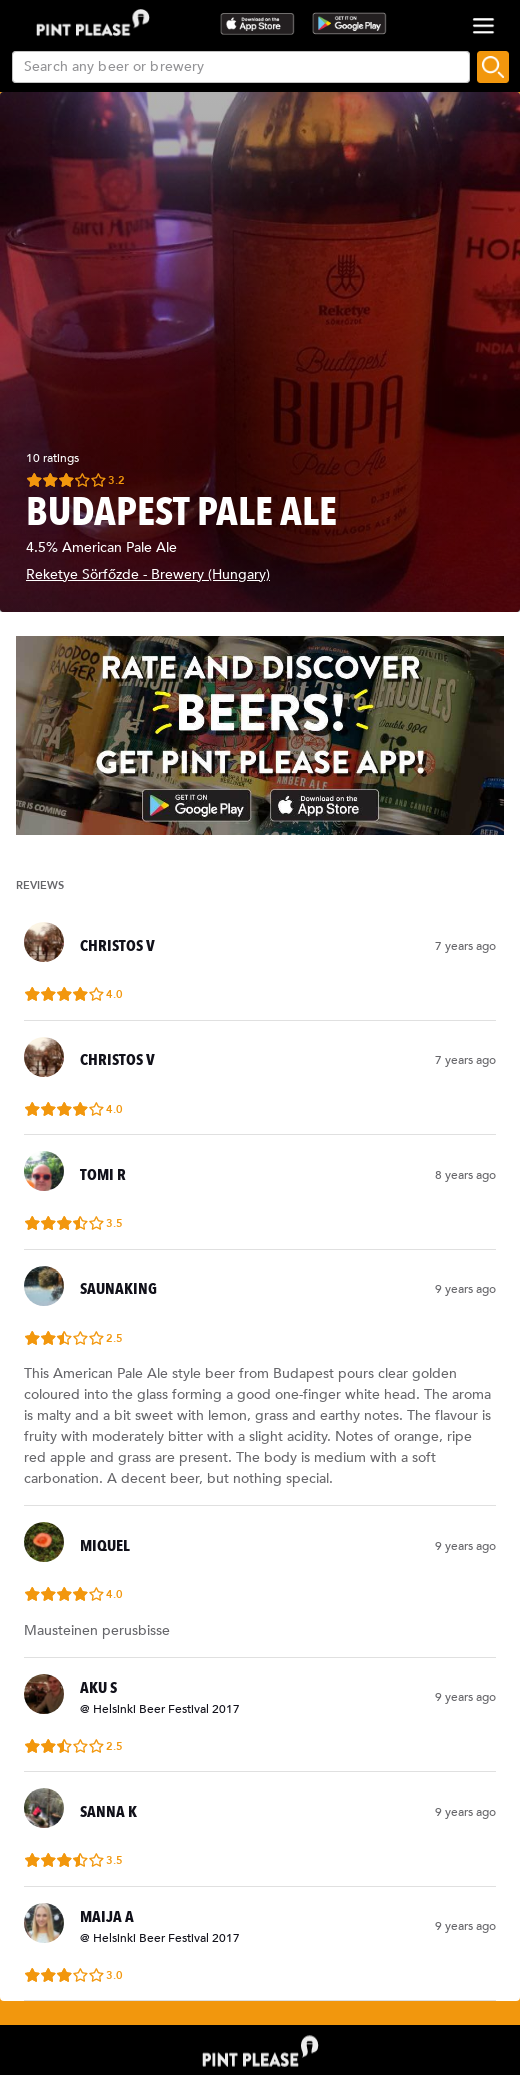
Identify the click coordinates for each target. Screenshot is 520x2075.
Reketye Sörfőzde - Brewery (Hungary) (148, 574)
